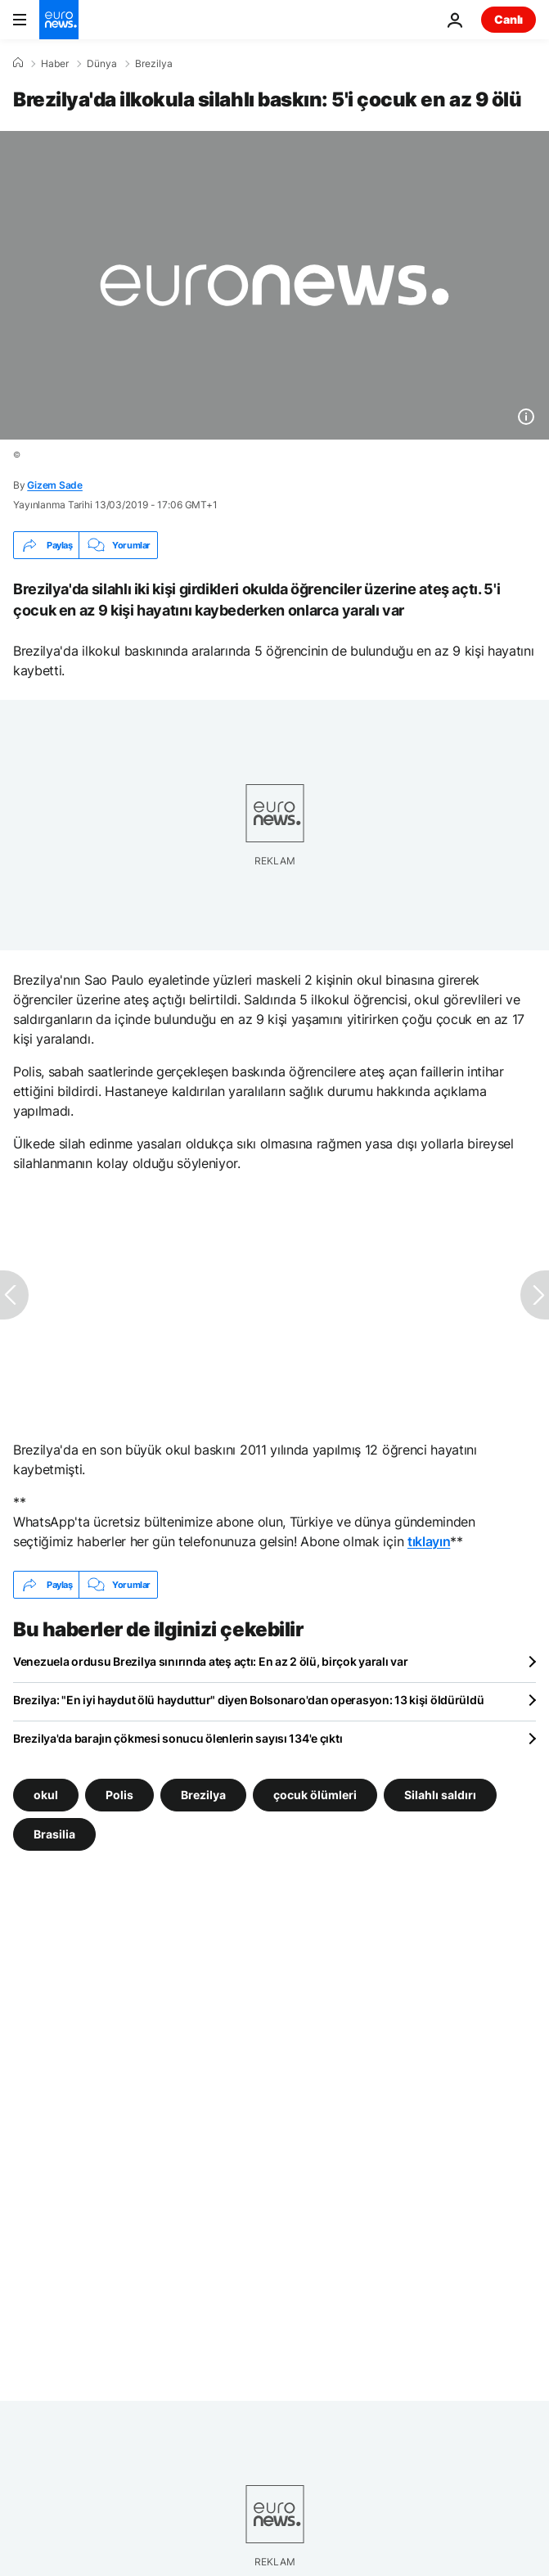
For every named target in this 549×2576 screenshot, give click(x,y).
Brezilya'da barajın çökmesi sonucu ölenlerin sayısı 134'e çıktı (177, 1738)
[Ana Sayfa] (18, 63)
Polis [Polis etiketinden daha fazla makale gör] (119, 1795)
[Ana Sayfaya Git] (59, 19)
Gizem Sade (55, 485)
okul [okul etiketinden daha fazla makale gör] (46, 1795)
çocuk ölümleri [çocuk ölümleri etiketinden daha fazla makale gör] (315, 1795)
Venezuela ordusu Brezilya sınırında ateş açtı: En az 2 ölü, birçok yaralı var (210, 1661)
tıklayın (428, 1541)
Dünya (102, 64)
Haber (55, 64)
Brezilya (154, 64)
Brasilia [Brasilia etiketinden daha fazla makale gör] (54, 1834)
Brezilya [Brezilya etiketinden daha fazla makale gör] (203, 1795)
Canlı (508, 19)
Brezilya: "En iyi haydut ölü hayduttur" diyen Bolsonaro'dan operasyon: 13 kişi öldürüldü (248, 1700)
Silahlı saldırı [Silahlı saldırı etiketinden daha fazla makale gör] (440, 1795)
